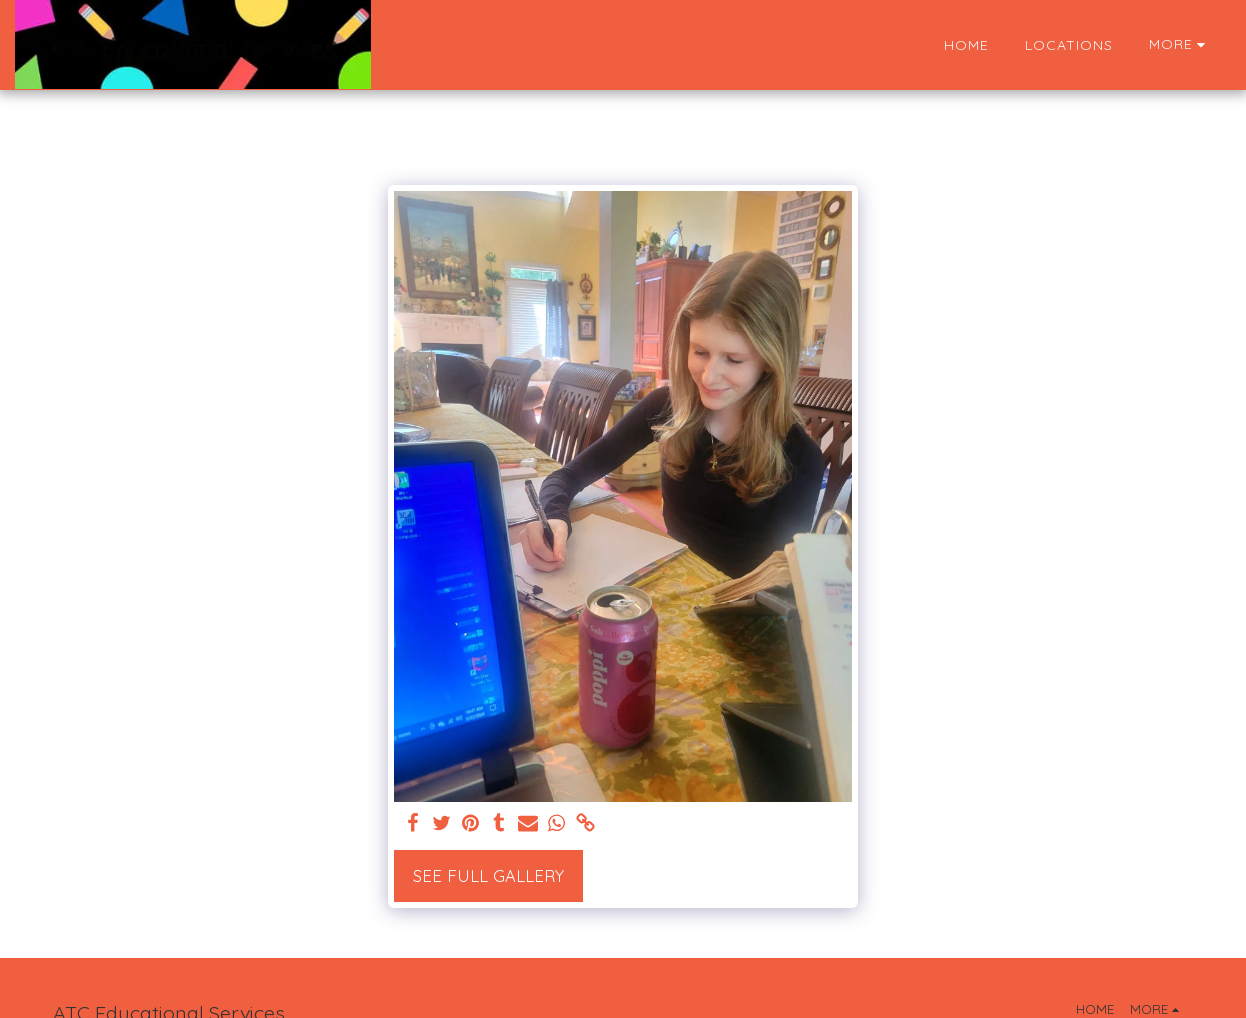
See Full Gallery (488, 875)
